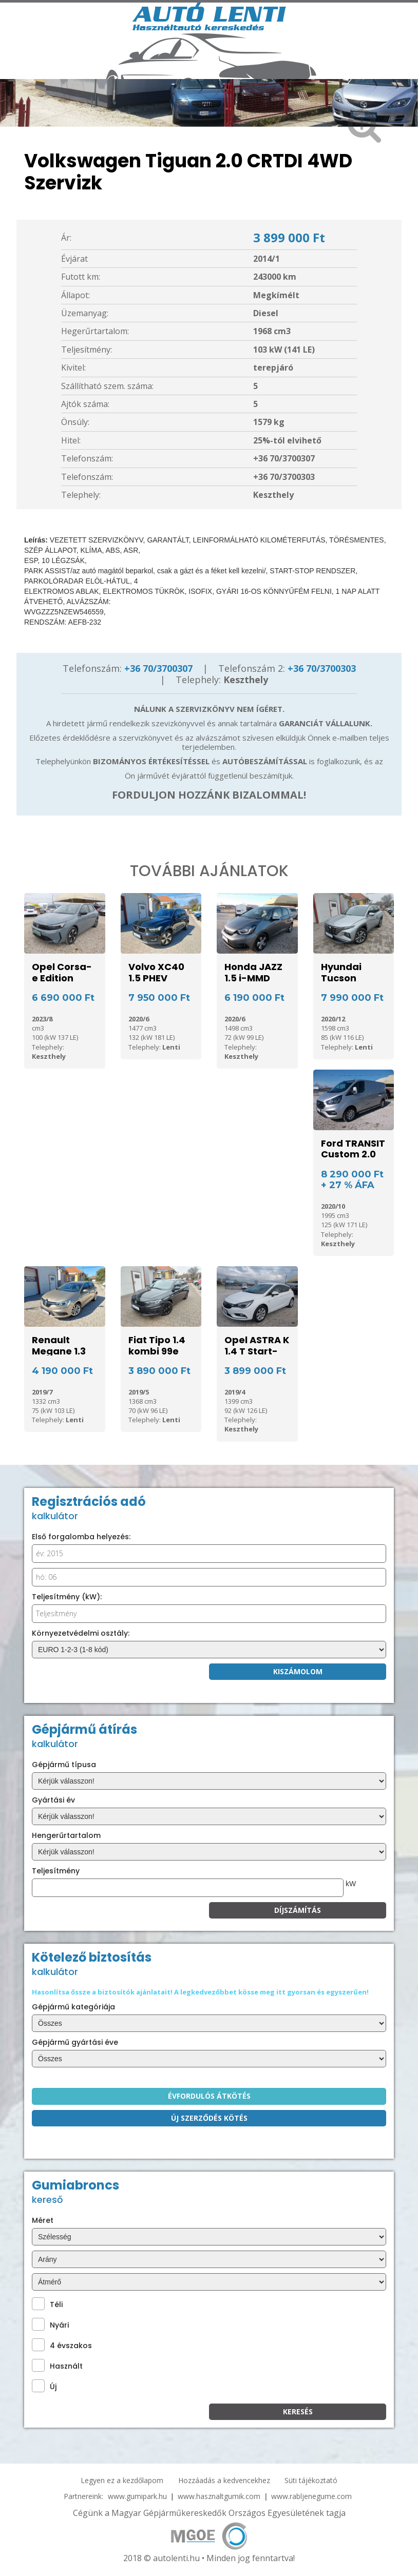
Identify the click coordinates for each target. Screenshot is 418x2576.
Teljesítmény (56, 1871)
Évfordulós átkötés (209, 2096)
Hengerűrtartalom (66, 1835)
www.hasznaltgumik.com (219, 2496)
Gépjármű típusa (64, 1764)
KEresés (298, 2411)
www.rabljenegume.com (311, 2496)
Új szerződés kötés (209, 2118)
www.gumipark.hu (137, 2496)
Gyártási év (53, 1800)
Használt (57, 2365)
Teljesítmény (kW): (67, 1597)
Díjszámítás (297, 1910)
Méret (42, 2220)
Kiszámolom (297, 1671)
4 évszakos (62, 2344)
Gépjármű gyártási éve (75, 2042)
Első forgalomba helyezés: (81, 1537)
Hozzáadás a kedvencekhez (224, 2480)
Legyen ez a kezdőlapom (122, 2480)
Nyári (50, 2324)
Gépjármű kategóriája (73, 2007)
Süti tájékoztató (310, 2480)
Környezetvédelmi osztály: (80, 1633)
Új (44, 2385)
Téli (47, 2303)
